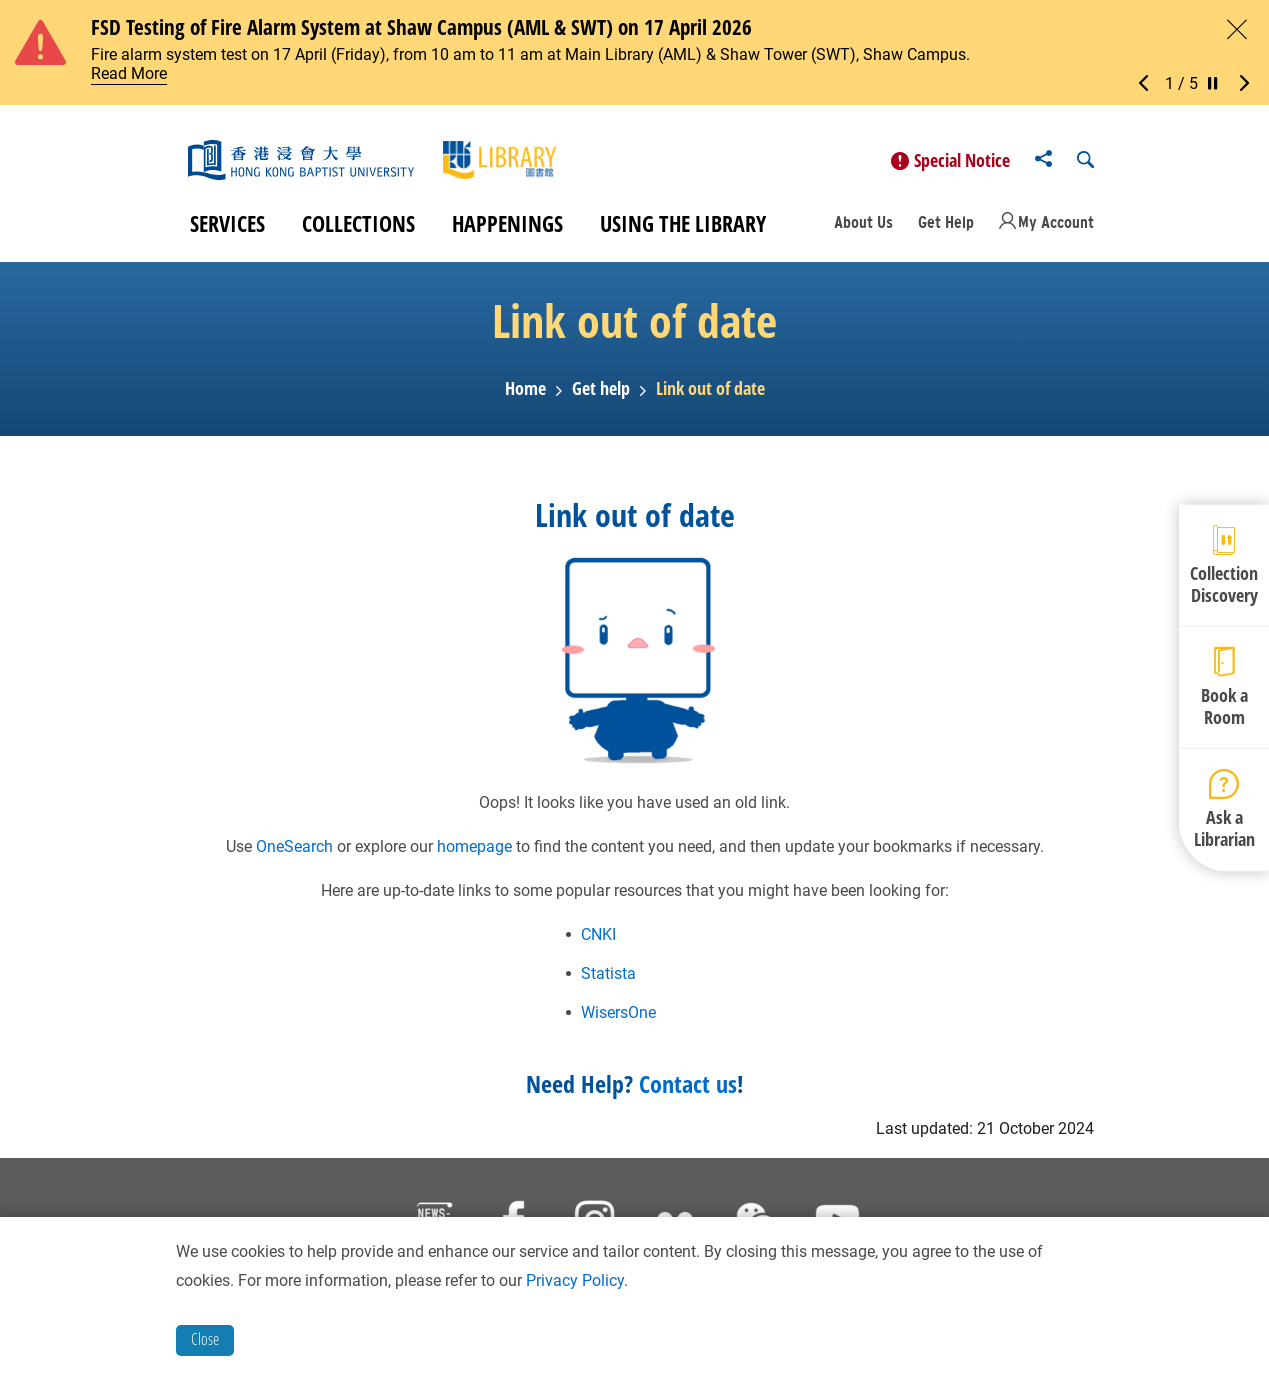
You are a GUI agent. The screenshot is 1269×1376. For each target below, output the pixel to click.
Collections (358, 228)
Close (205, 1339)
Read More (129, 73)
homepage (474, 851)
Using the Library (683, 228)
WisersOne (618, 1017)
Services (227, 228)
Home (525, 394)
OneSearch (294, 851)
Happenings (507, 228)
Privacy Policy (575, 1280)
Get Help (946, 226)
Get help (601, 394)
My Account (1056, 226)
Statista (608, 978)
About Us (863, 226)
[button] (1149, 84)
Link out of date (710, 394)
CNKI (598, 939)
